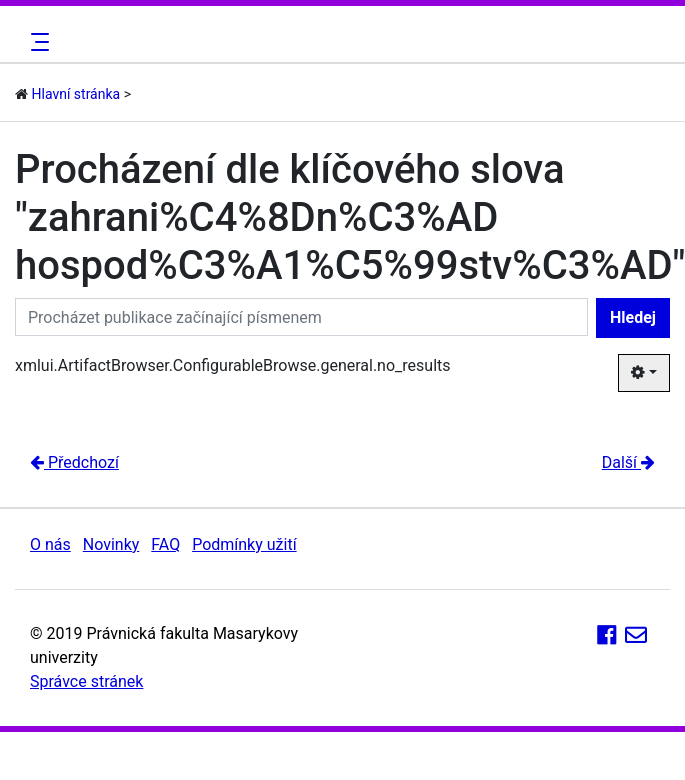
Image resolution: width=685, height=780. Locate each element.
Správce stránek (86, 681)
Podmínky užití (244, 544)
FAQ (165, 544)
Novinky (111, 544)
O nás (50, 544)
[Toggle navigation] (37, 42)
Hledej (633, 317)
